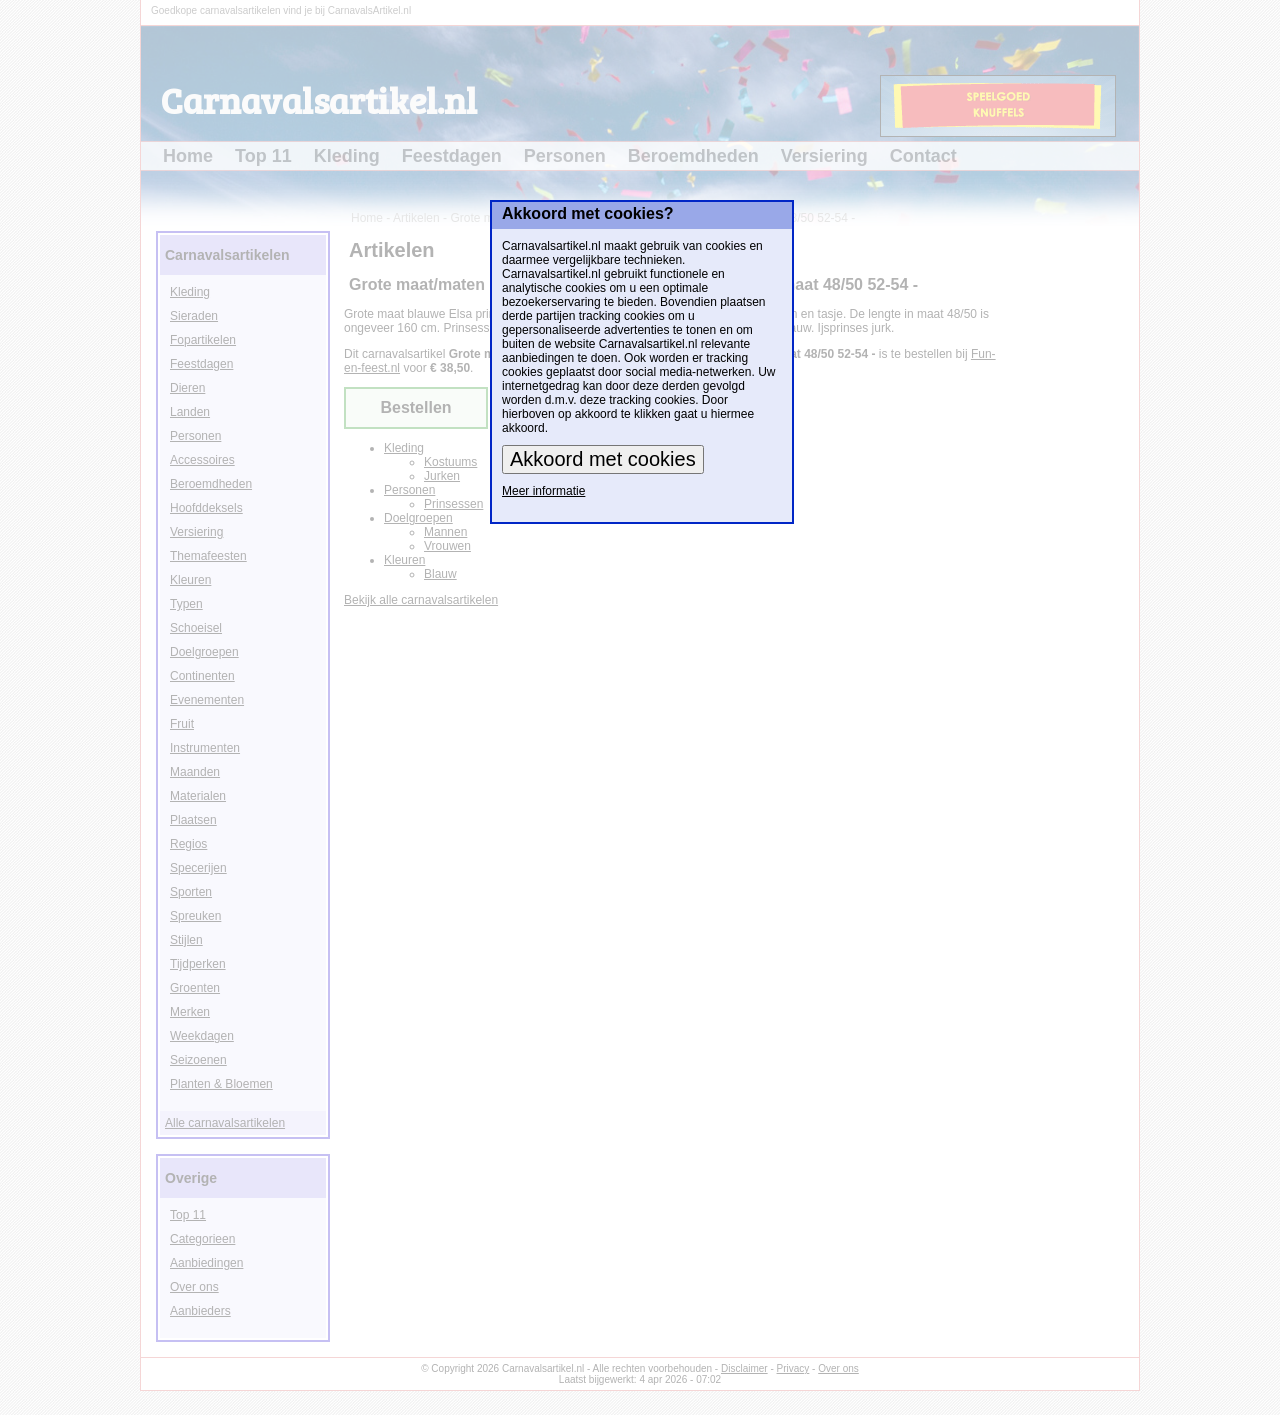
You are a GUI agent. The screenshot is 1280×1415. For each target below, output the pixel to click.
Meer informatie (543, 491)
